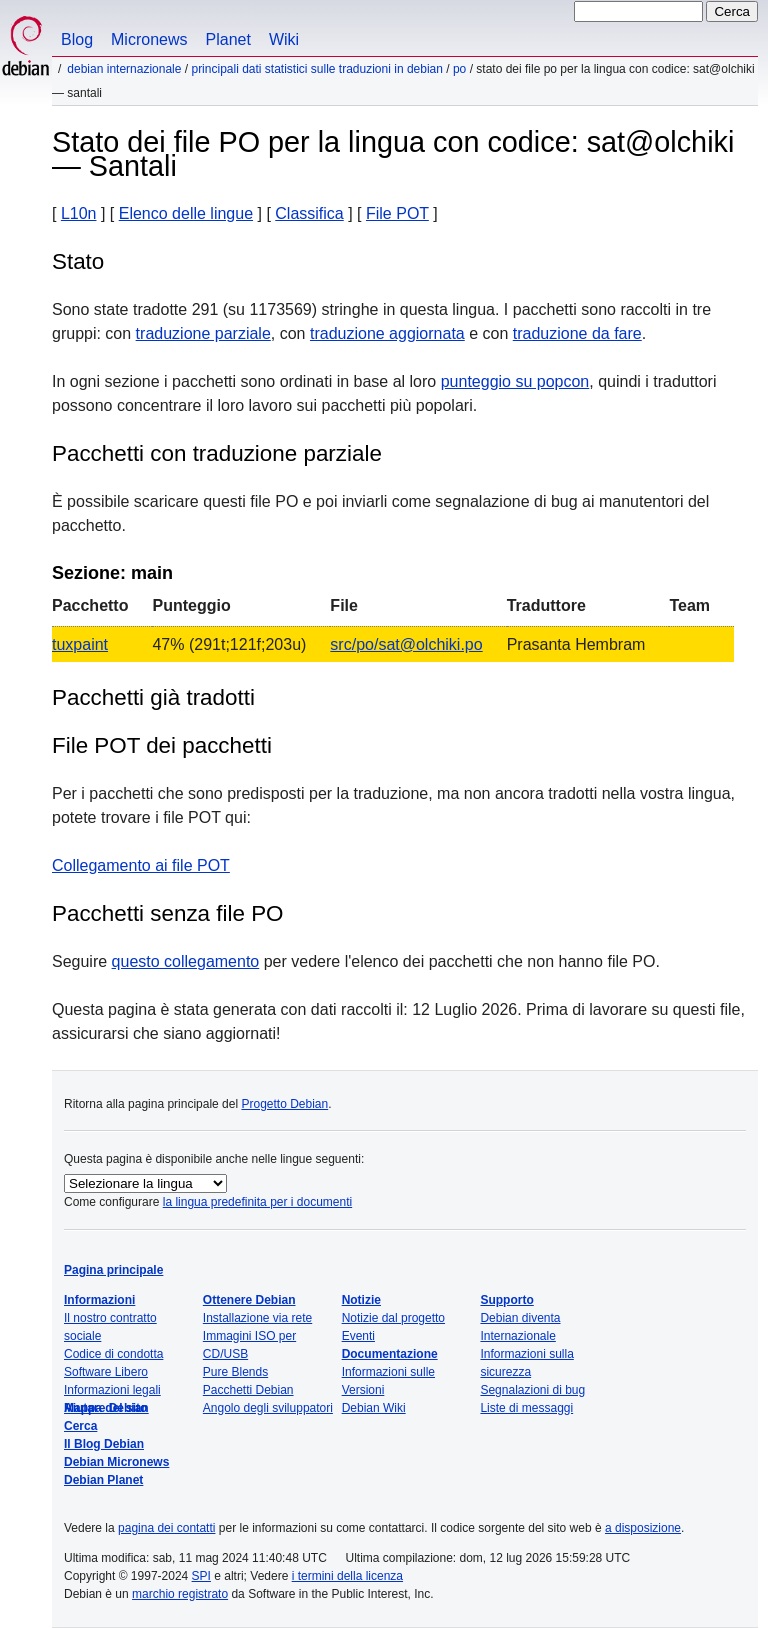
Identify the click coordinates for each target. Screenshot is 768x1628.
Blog (77, 39)
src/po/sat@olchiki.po (406, 644)
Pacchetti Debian (248, 1390)
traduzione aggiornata (387, 333)
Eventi (358, 1336)
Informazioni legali (112, 1390)
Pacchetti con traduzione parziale (217, 453)
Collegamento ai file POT (141, 865)
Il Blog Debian (104, 1444)
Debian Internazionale (124, 69)
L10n (79, 213)
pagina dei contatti (166, 1528)
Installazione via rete (257, 1318)
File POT (397, 213)
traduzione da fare (577, 333)
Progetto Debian (284, 1104)
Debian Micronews (116, 1462)
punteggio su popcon (515, 381)
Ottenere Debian (249, 1300)
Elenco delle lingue (186, 213)
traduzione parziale (203, 333)
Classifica (309, 213)
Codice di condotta (113, 1354)
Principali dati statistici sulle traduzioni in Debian (316, 69)
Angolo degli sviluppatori (268, 1408)
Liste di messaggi (526, 1408)
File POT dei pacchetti (162, 745)
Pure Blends (235, 1372)
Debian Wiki (374, 1408)
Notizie (361, 1300)
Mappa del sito (105, 1408)
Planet (228, 39)
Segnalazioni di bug (532, 1390)
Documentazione (390, 1354)
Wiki (284, 39)
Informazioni (99, 1300)
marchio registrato (180, 1594)
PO (459, 69)
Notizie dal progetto (393, 1318)
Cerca (80, 1426)
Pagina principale (113, 1270)
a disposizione (643, 1528)
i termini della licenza (347, 1576)
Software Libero (106, 1372)
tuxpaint (80, 644)
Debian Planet (103, 1480)
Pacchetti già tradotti (153, 697)
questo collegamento (186, 961)
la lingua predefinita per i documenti (257, 1202)
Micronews (149, 39)
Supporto (506, 1300)
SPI (201, 1576)
